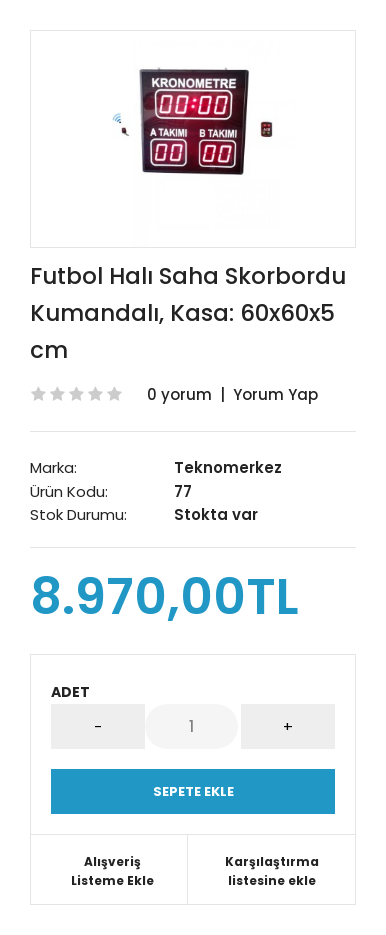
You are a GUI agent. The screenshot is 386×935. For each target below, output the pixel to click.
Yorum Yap (275, 394)
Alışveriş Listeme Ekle (112, 871)
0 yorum (179, 394)
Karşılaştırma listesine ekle (272, 871)
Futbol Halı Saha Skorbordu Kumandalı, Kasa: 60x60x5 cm (188, 313)
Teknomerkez (228, 467)
